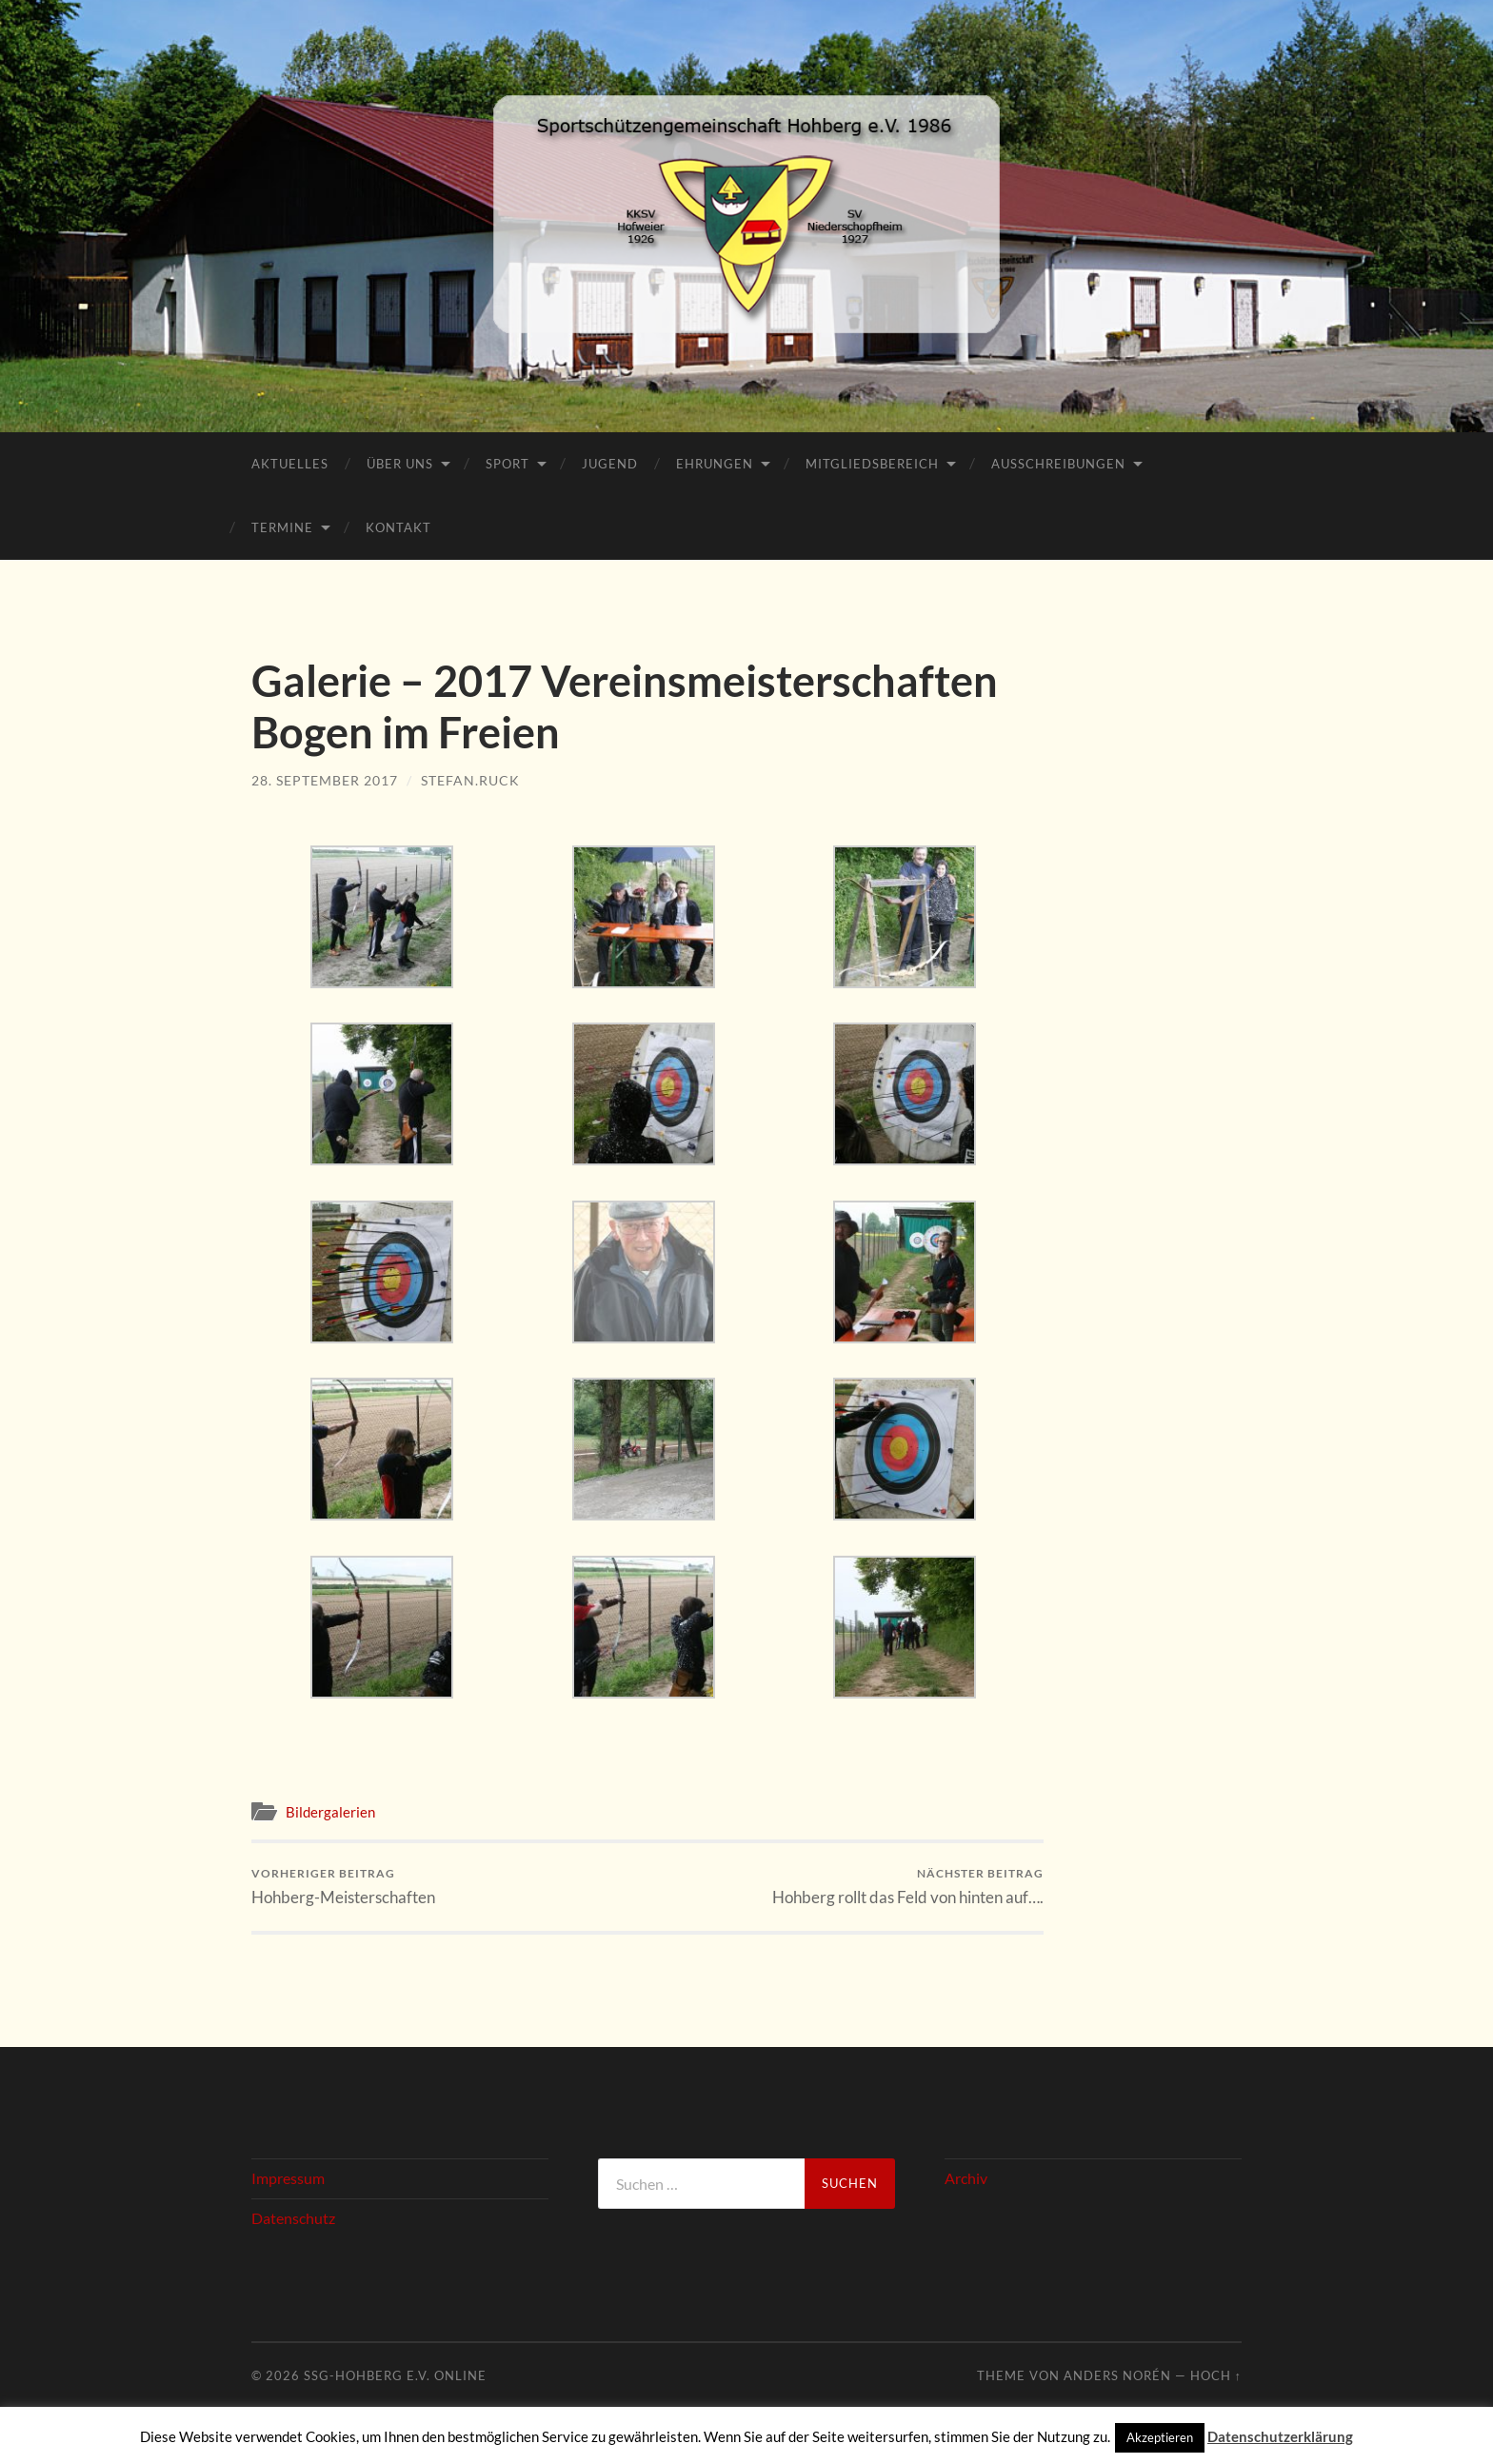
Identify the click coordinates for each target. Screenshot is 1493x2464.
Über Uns (400, 463)
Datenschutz (293, 2218)
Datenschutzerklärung (1280, 2436)
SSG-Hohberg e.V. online (395, 2375)
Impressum (288, 2178)
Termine (282, 527)
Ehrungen (714, 463)
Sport (507, 463)
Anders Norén (1117, 2375)
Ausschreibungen (1058, 463)
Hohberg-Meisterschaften (343, 1886)
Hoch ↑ (1216, 2375)
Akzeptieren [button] (1159, 2437)
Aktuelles (289, 463)
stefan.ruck (470, 780)
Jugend (610, 463)
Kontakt (398, 527)
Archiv (966, 2178)
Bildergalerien (330, 1811)
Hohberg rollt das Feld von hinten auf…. (908, 1886)
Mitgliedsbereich (872, 463)
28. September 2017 (324, 780)
